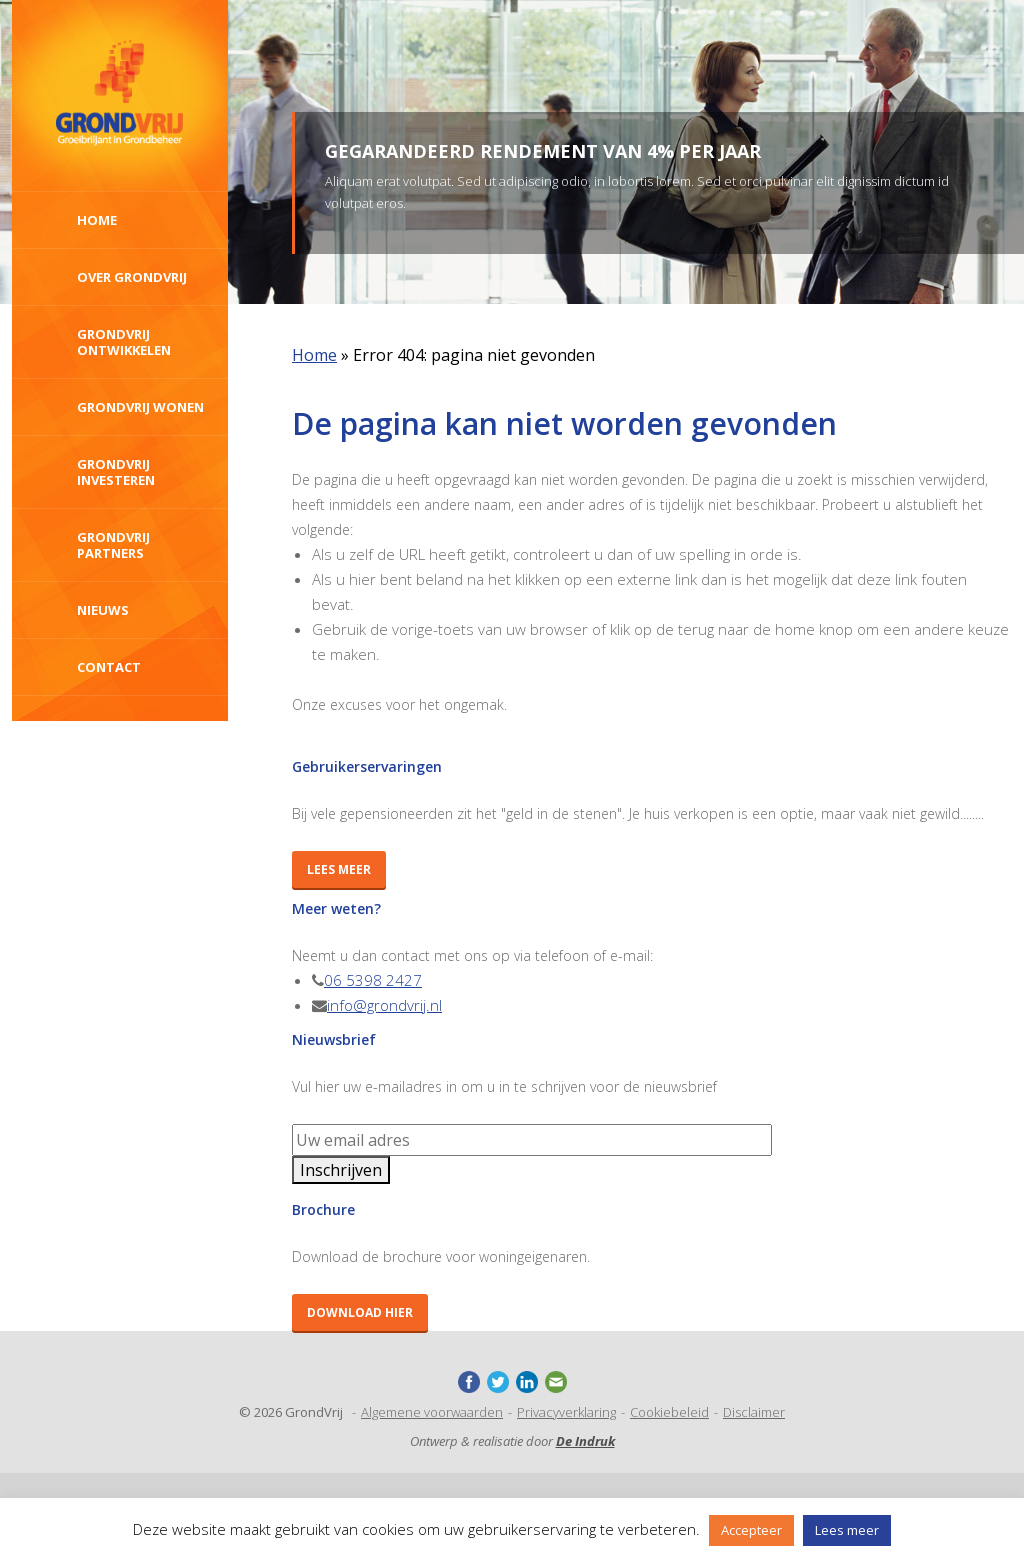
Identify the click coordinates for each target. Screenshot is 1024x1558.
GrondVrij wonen (140, 407)
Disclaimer (754, 1412)
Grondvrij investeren (116, 472)
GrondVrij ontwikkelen (124, 342)
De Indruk (585, 1441)
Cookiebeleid (669, 1412)
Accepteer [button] (751, 1530)
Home (97, 220)
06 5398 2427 (373, 980)
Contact (109, 667)
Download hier (360, 1312)
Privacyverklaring (566, 1412)
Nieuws (103, 610)
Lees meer (339, 869)
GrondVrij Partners (113, 545)
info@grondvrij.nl (384, 1005)
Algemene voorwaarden (432, 1412)
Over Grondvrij (132, 277)
